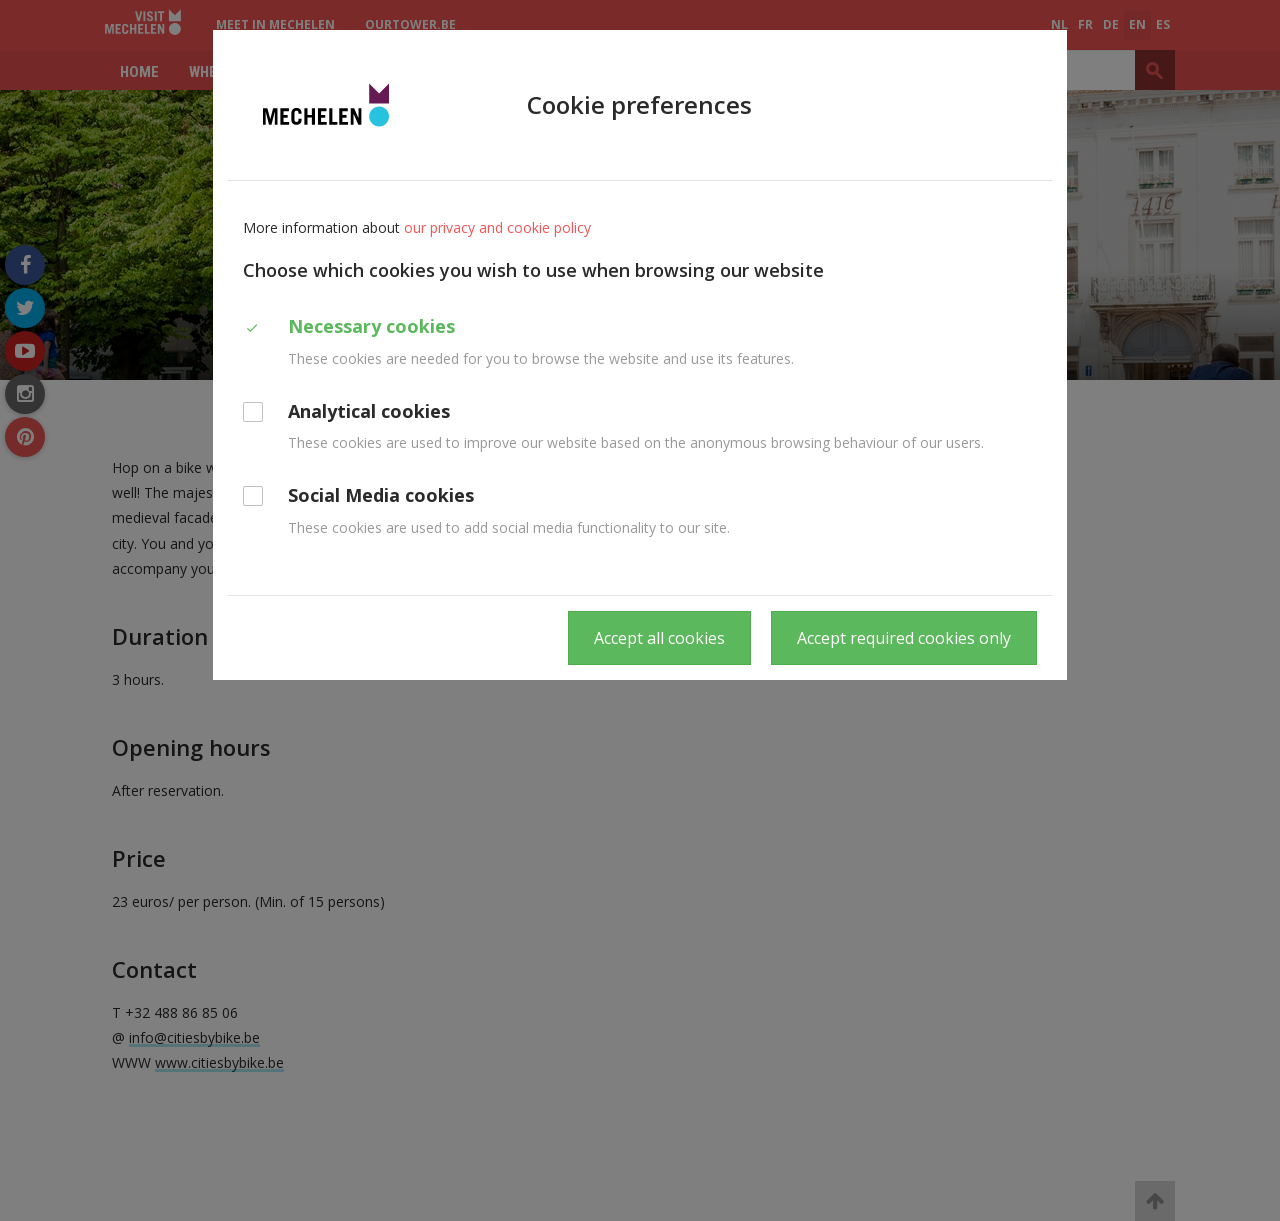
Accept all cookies (659, 638)
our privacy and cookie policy (497, 227)
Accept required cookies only (904, 638)
